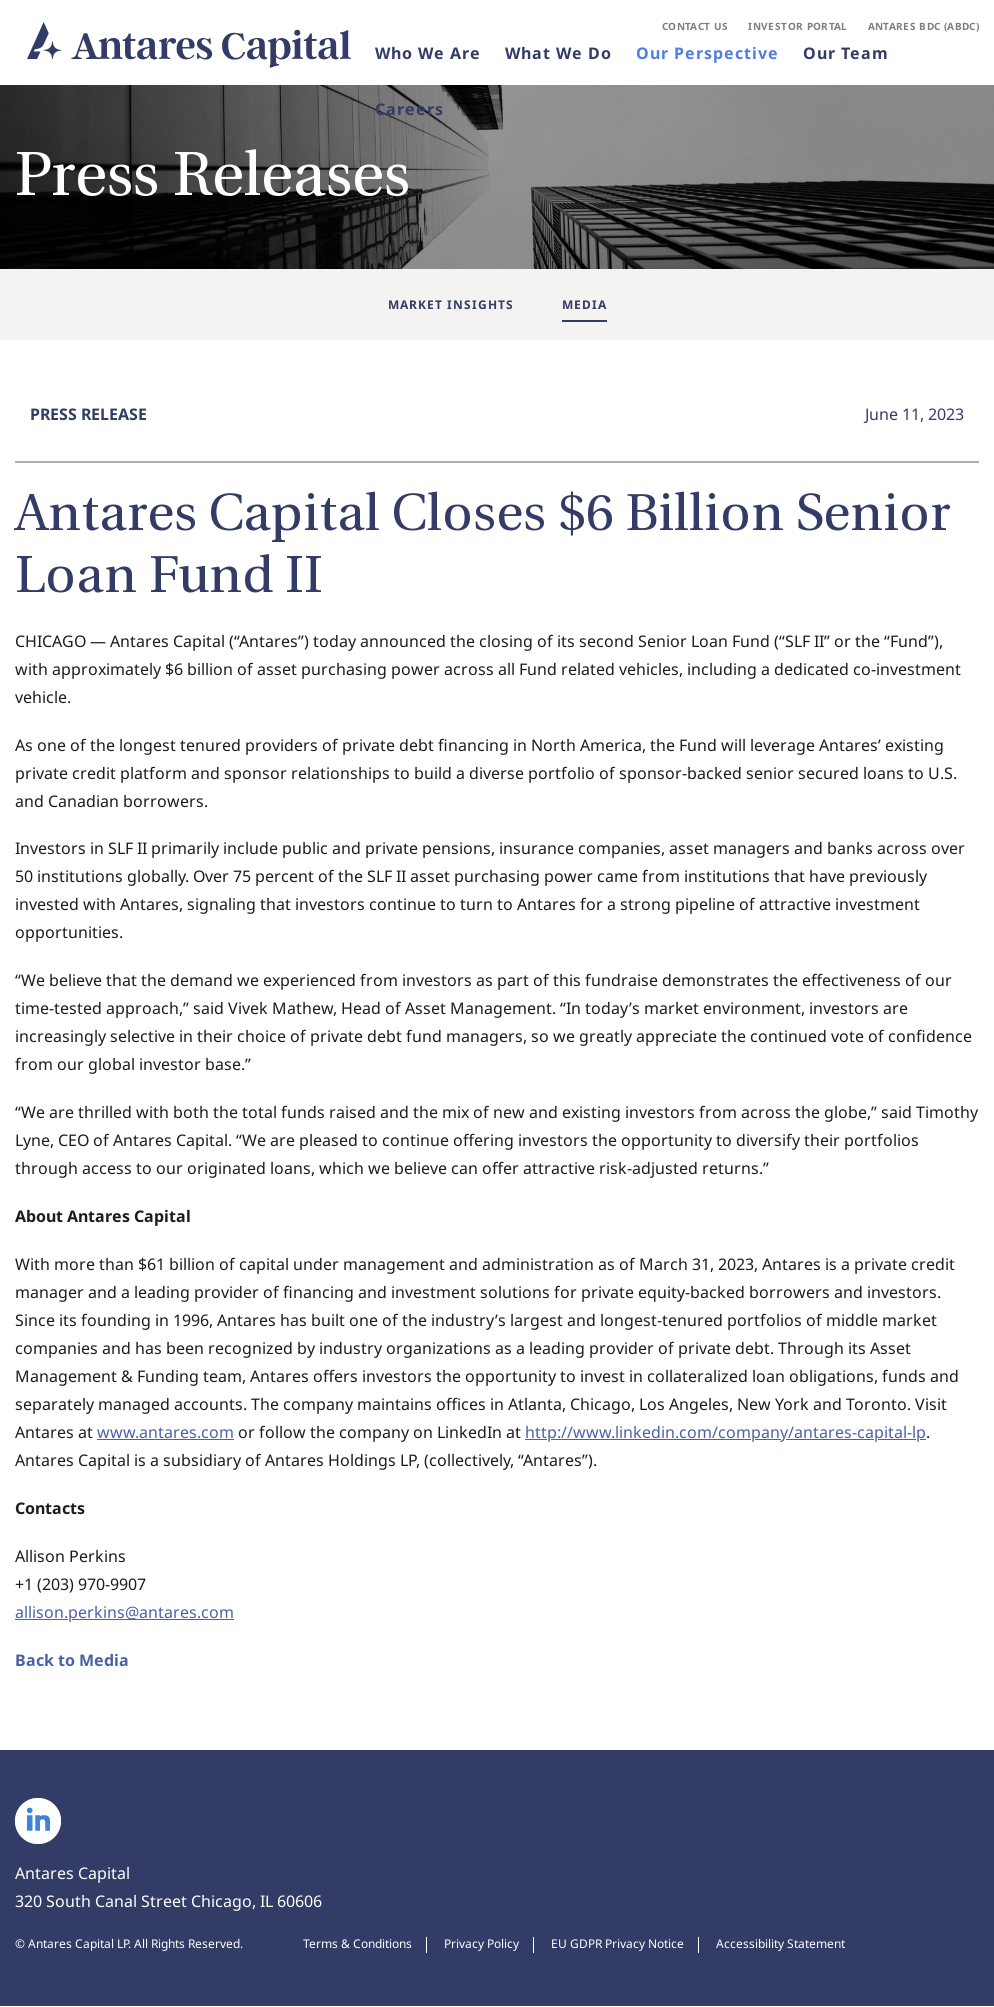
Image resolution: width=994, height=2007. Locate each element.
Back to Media (72, 1662)
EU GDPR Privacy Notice (617, 1945)
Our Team (846, 54)
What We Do (558, 54)
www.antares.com (165, 1434)
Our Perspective (707, 54)
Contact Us (695, 26)
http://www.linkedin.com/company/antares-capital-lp (725, 1434)
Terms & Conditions (357, 1945)
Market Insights (451, 304)
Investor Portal (797, 26)
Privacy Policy (481, 1945)
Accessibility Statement (780, 1945)
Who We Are (428, 54)
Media (584, 304)
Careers (409, 110)
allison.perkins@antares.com (124, 1614)
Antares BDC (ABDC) (923, 26)
